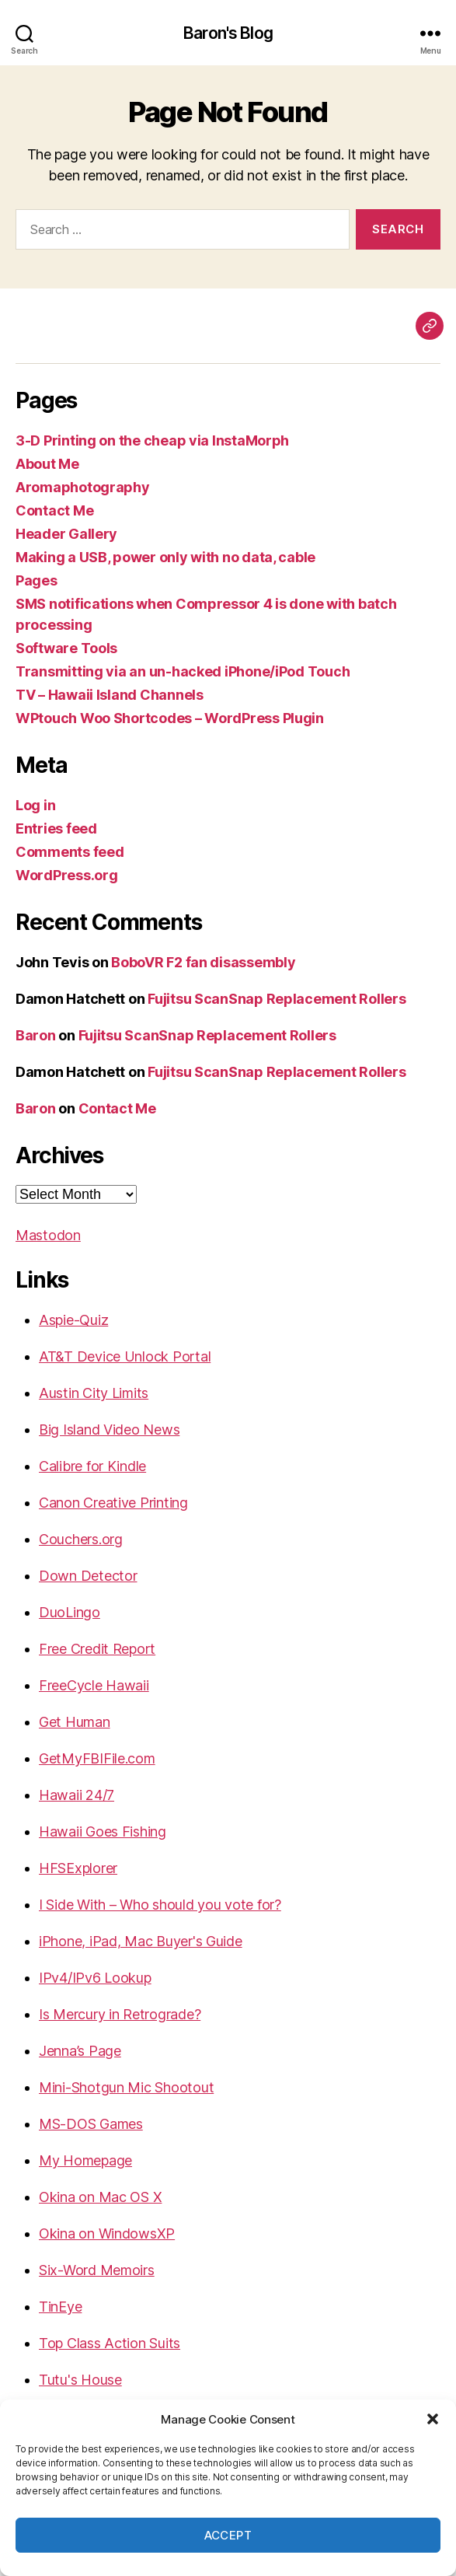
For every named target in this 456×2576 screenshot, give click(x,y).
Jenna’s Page (80, 2051)
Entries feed (56, 828)
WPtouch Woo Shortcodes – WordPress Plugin (170, 718)
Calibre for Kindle (92, 1466)
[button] (432, 2419)
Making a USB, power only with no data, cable (165, 557)
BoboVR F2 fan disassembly (203, 962)
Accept (228, 2535)
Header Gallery (66, 534)
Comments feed (70, 852)
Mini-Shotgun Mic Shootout (126, 2087)
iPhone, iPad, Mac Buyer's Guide (140, 1941)
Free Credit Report (97, 1649)
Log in (35, 805)
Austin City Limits (93, 1393)
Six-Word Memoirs (97, 2270)
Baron (36, 1035)
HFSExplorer (78, 1868)
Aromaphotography (83, 487)
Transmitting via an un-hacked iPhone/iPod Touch (183, 671)
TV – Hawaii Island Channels (110, 695)
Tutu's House (80, 2380)
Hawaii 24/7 (76, 1795)
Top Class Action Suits (109, 2343)
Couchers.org (81, 1539)
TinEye (60, 2306)
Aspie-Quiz (73, 1320)
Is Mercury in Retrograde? (119, 2014)
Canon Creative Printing (113, 1502)
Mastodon (48, 1235)
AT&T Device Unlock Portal (125, 1356)
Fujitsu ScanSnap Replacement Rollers (277, 999)
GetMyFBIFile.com (97, 1758)
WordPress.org (67, 875)
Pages (36, 580)
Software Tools (66, 648)
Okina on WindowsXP (107, 2233)
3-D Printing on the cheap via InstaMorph (152, 440)
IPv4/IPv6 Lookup (95, 1978)
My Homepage (85, 2160)
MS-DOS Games (91, 2124)
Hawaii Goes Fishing (102, 1831)
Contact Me (54, 510)
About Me (47, 464)
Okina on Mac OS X (100, 2197)
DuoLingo (69, 1612)
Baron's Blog (228, 33)
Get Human (74, 1722)
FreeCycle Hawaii (94, 1685)
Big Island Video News (109, 1429)
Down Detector (88, 1576)
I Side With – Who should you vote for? (160, 1904)
